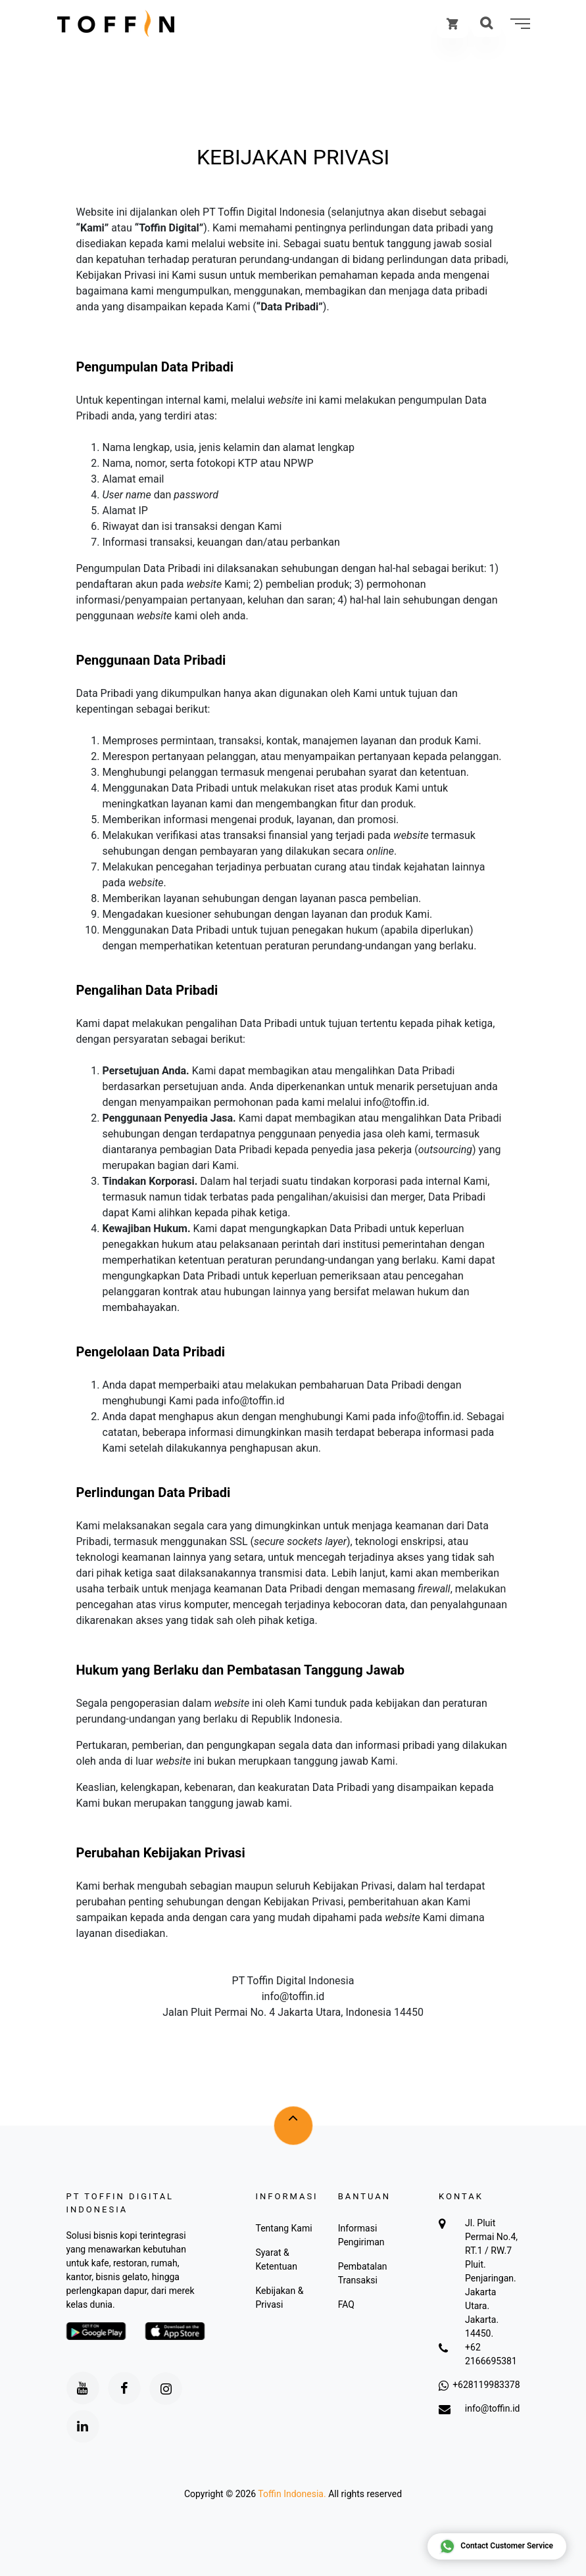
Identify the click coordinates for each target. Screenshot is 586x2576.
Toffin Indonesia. (292, 2494)
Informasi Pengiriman (361, 2235)
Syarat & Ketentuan (276, 2259)
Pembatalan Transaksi (362, 2273)
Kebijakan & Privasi (279, 2297)
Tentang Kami (283, 2228)
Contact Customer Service (496, 2546)
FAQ (346, 2304)
